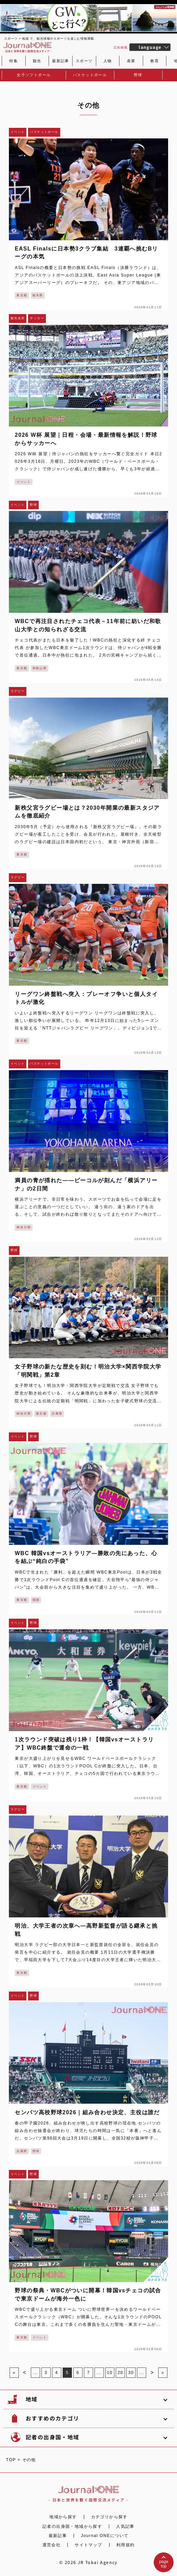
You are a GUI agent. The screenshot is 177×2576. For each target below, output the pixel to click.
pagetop (163, 2563)
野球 (138, 75)
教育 (154, 61)
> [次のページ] (152, 2372)
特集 (13, 61)
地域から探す (63, 2517)
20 (120, 2372)
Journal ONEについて (104, 2536)
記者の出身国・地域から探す (72, 2526)
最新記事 (60, 61)
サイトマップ (88, 2545)
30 (131, 2372)
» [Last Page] (163, 2372)
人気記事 (125, 2526)
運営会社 (51, 2545)
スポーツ (84, 61)
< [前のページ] (25, 2372)
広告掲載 (121, 47)
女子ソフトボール (34, 75)
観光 (37, 61)
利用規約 (125, 2545)
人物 (107, 61)
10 (109, 2372)
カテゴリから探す (109, 2517)
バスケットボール (90, 75)
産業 (131, 61)
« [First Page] (14, 2372)
